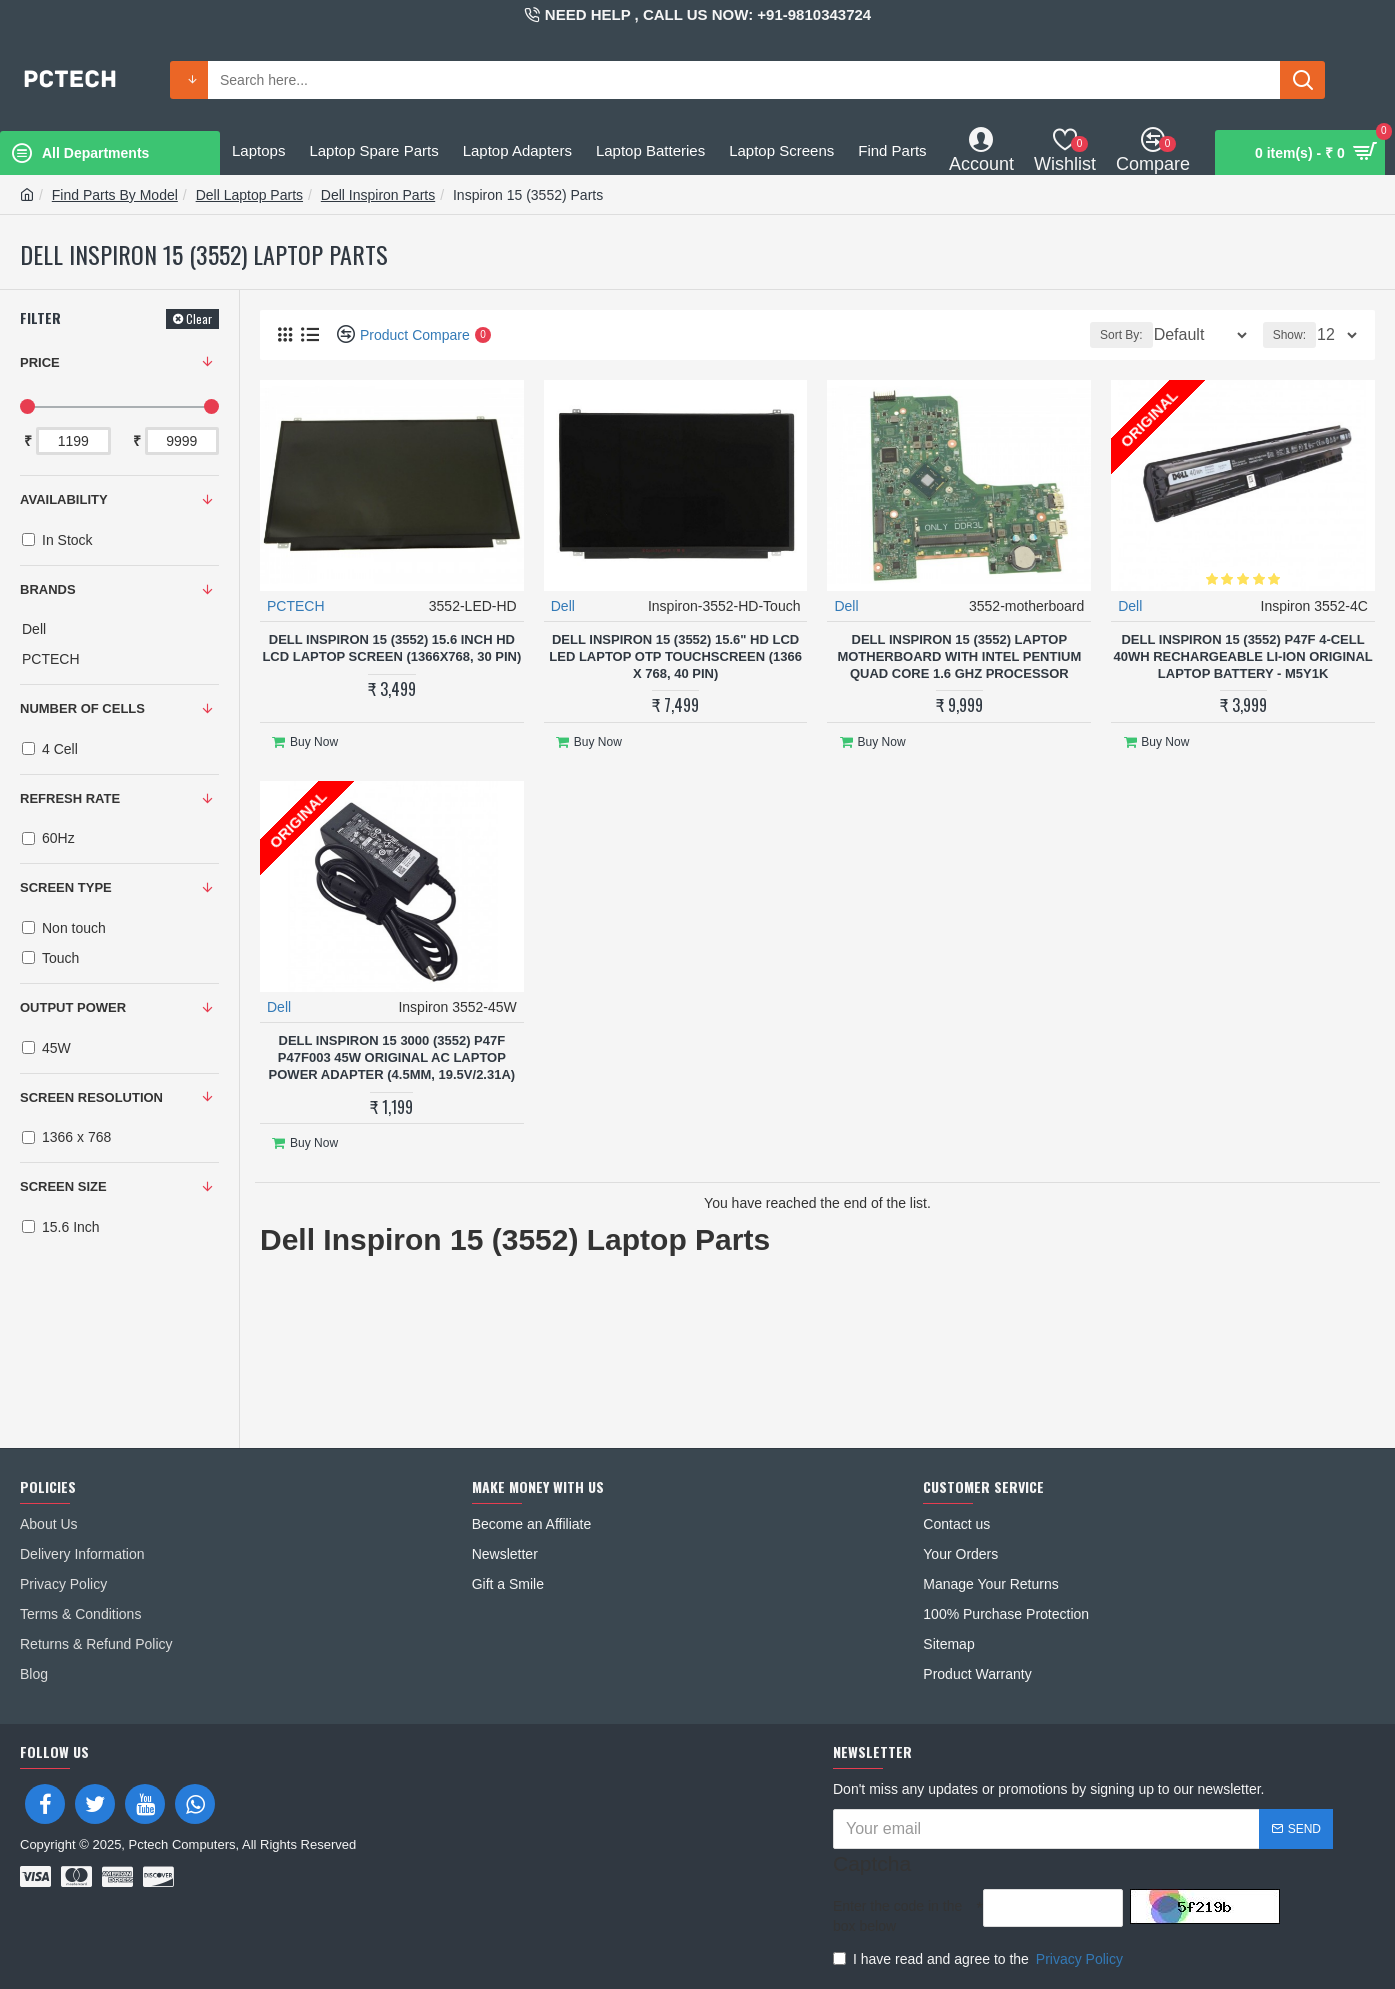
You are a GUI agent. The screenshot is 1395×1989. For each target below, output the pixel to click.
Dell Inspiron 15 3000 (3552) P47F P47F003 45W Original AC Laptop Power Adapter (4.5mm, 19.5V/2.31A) (392, 1049)
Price (40, 362)
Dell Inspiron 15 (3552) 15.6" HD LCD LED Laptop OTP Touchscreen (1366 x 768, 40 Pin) (675, 655)
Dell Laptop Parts (249, 195)
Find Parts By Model (115, 195)
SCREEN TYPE (66, 887)
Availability (64, 499)
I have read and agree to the (979, 1959)
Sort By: (1107, 335)
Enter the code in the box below (897, 1916)
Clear (199, 318)
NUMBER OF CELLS (82, 708)
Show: (1295, 335)
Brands (48, 589)
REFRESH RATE (70, 798)
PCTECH (297, 605)
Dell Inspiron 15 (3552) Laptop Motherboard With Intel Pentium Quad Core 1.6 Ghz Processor (959, 655)
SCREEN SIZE (63, 1186)
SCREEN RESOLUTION (91, 1097)
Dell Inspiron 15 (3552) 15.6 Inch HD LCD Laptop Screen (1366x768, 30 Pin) (391, 647)
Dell (564, 605)
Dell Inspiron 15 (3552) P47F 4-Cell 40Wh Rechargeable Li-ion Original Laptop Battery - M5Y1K (1242, 655)
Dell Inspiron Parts (378, 195)
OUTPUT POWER (73, 1007)
